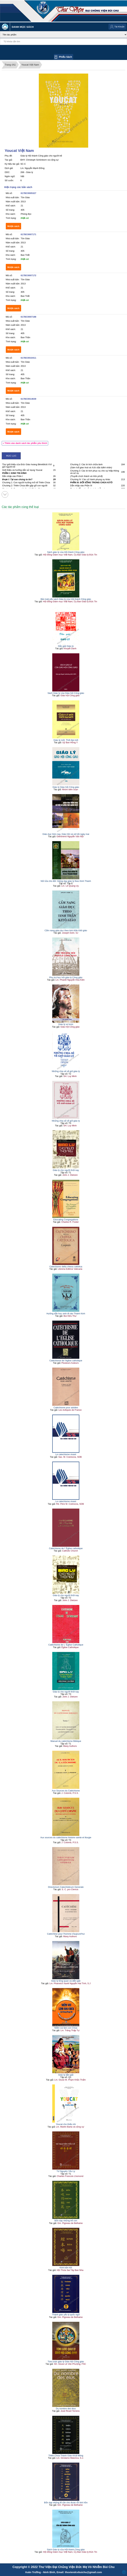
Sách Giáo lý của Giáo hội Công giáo (65, 693)
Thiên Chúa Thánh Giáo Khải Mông (65, 2455)
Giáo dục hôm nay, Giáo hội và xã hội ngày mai (65, 834)
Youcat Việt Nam (30, 64)
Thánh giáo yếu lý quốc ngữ (66, 2314)
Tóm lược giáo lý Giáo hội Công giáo (66, 2361)
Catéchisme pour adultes (66, 1407)
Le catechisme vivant (65, 1454)
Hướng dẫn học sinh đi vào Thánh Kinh (65, 1313)
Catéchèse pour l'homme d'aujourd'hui (66, 1934)
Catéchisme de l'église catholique (65, 1360)
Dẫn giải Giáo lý (66, 646)
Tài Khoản (119, 26)
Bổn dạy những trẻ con (65, 2220)
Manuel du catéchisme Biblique (66, 1741)
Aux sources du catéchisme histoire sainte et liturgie (65, 1837)
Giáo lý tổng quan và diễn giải (66, 1981)
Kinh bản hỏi (66, 2267)
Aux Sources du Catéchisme (66, 1790)
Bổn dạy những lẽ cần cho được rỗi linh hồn (66, 2502)
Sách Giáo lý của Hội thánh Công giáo (66, 2549)
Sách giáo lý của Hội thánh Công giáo (65, 552)
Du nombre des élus (66, 2408)
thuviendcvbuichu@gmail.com (83, 2572)
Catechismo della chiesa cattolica (65, 1266)
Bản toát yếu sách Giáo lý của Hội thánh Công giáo (66, 599)
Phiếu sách (65, 57)
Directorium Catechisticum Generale (66, 1887)
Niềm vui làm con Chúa (65, 2028)
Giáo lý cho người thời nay (66, 1170)
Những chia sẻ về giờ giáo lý (66, 1071)
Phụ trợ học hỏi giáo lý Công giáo (65, 977)
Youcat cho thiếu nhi (66, 2124)
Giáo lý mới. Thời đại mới (65, 740)
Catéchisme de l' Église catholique (66, 1548)
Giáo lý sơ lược (65, 1024)
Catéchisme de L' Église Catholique (65, 1644)
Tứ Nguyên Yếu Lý (66, 2171)
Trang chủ (10, 64)
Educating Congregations (65, 1219)
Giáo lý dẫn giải (65, 2075)
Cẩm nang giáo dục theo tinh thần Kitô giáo (66, 930)
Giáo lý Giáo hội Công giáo (65, 787)
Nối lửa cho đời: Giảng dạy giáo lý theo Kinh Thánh (66, 881)
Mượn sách (13, 226)
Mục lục (11, 455)
